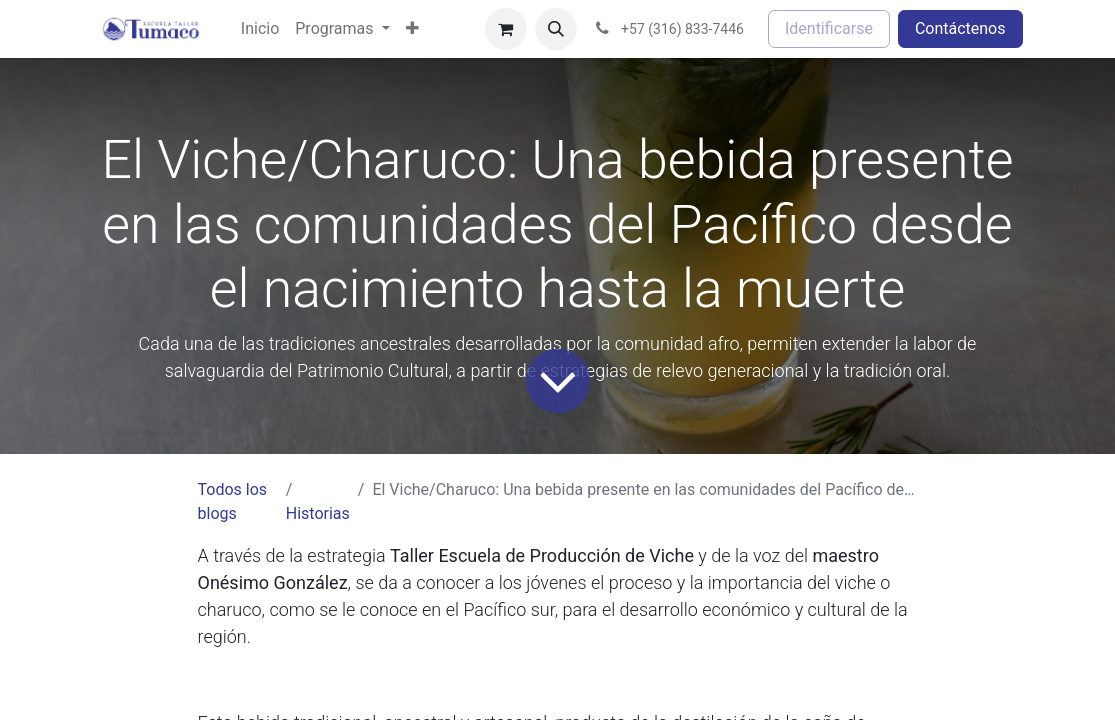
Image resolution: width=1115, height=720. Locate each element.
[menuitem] (260, 29)
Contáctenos (960, 28)
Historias (318, 513)
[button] (556, 29)
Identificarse (829, 28)
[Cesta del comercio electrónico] (506, 29)
